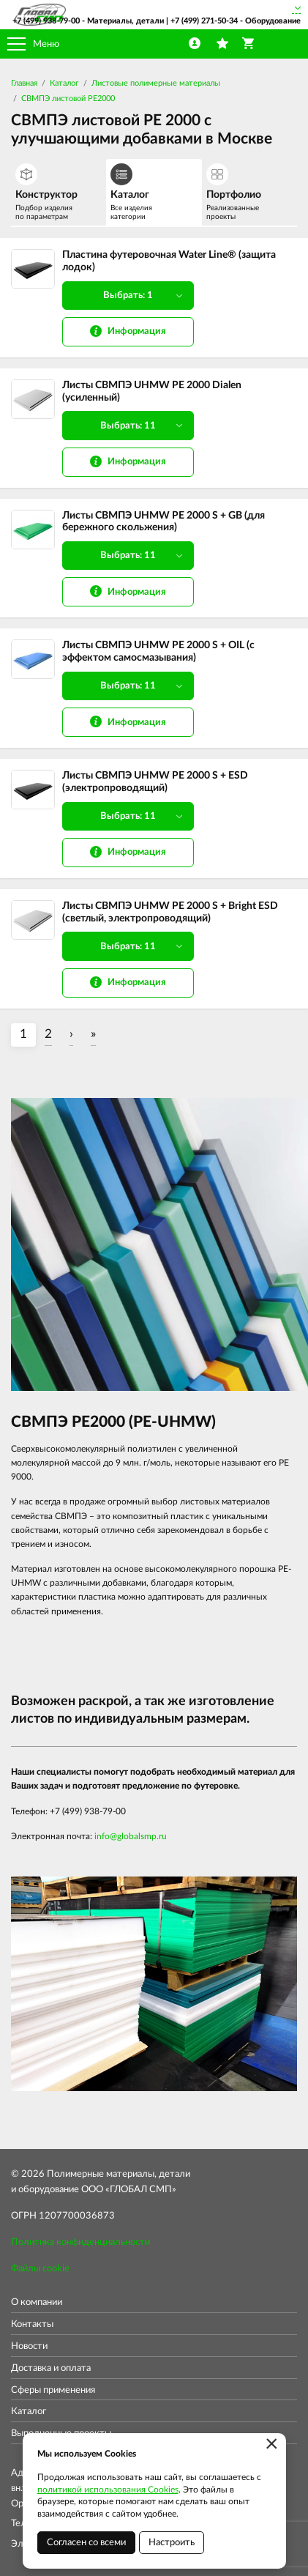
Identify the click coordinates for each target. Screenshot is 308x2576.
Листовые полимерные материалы (155, 83)
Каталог (64, 83)
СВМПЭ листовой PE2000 (68, 98)
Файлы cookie (40, 2269)
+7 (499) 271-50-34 (204, 21)
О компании (36, 2302)
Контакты (32, 2324)
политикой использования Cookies (108, 2489)
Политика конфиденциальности (80, 2242)
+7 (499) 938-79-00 (46, 21)
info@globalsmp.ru (130, 1836)
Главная (24, 83)
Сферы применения (53, 2390)
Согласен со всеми (86, 2542)
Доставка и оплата (51, 2368)
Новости (29, 2346)
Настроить (172, 2542)
